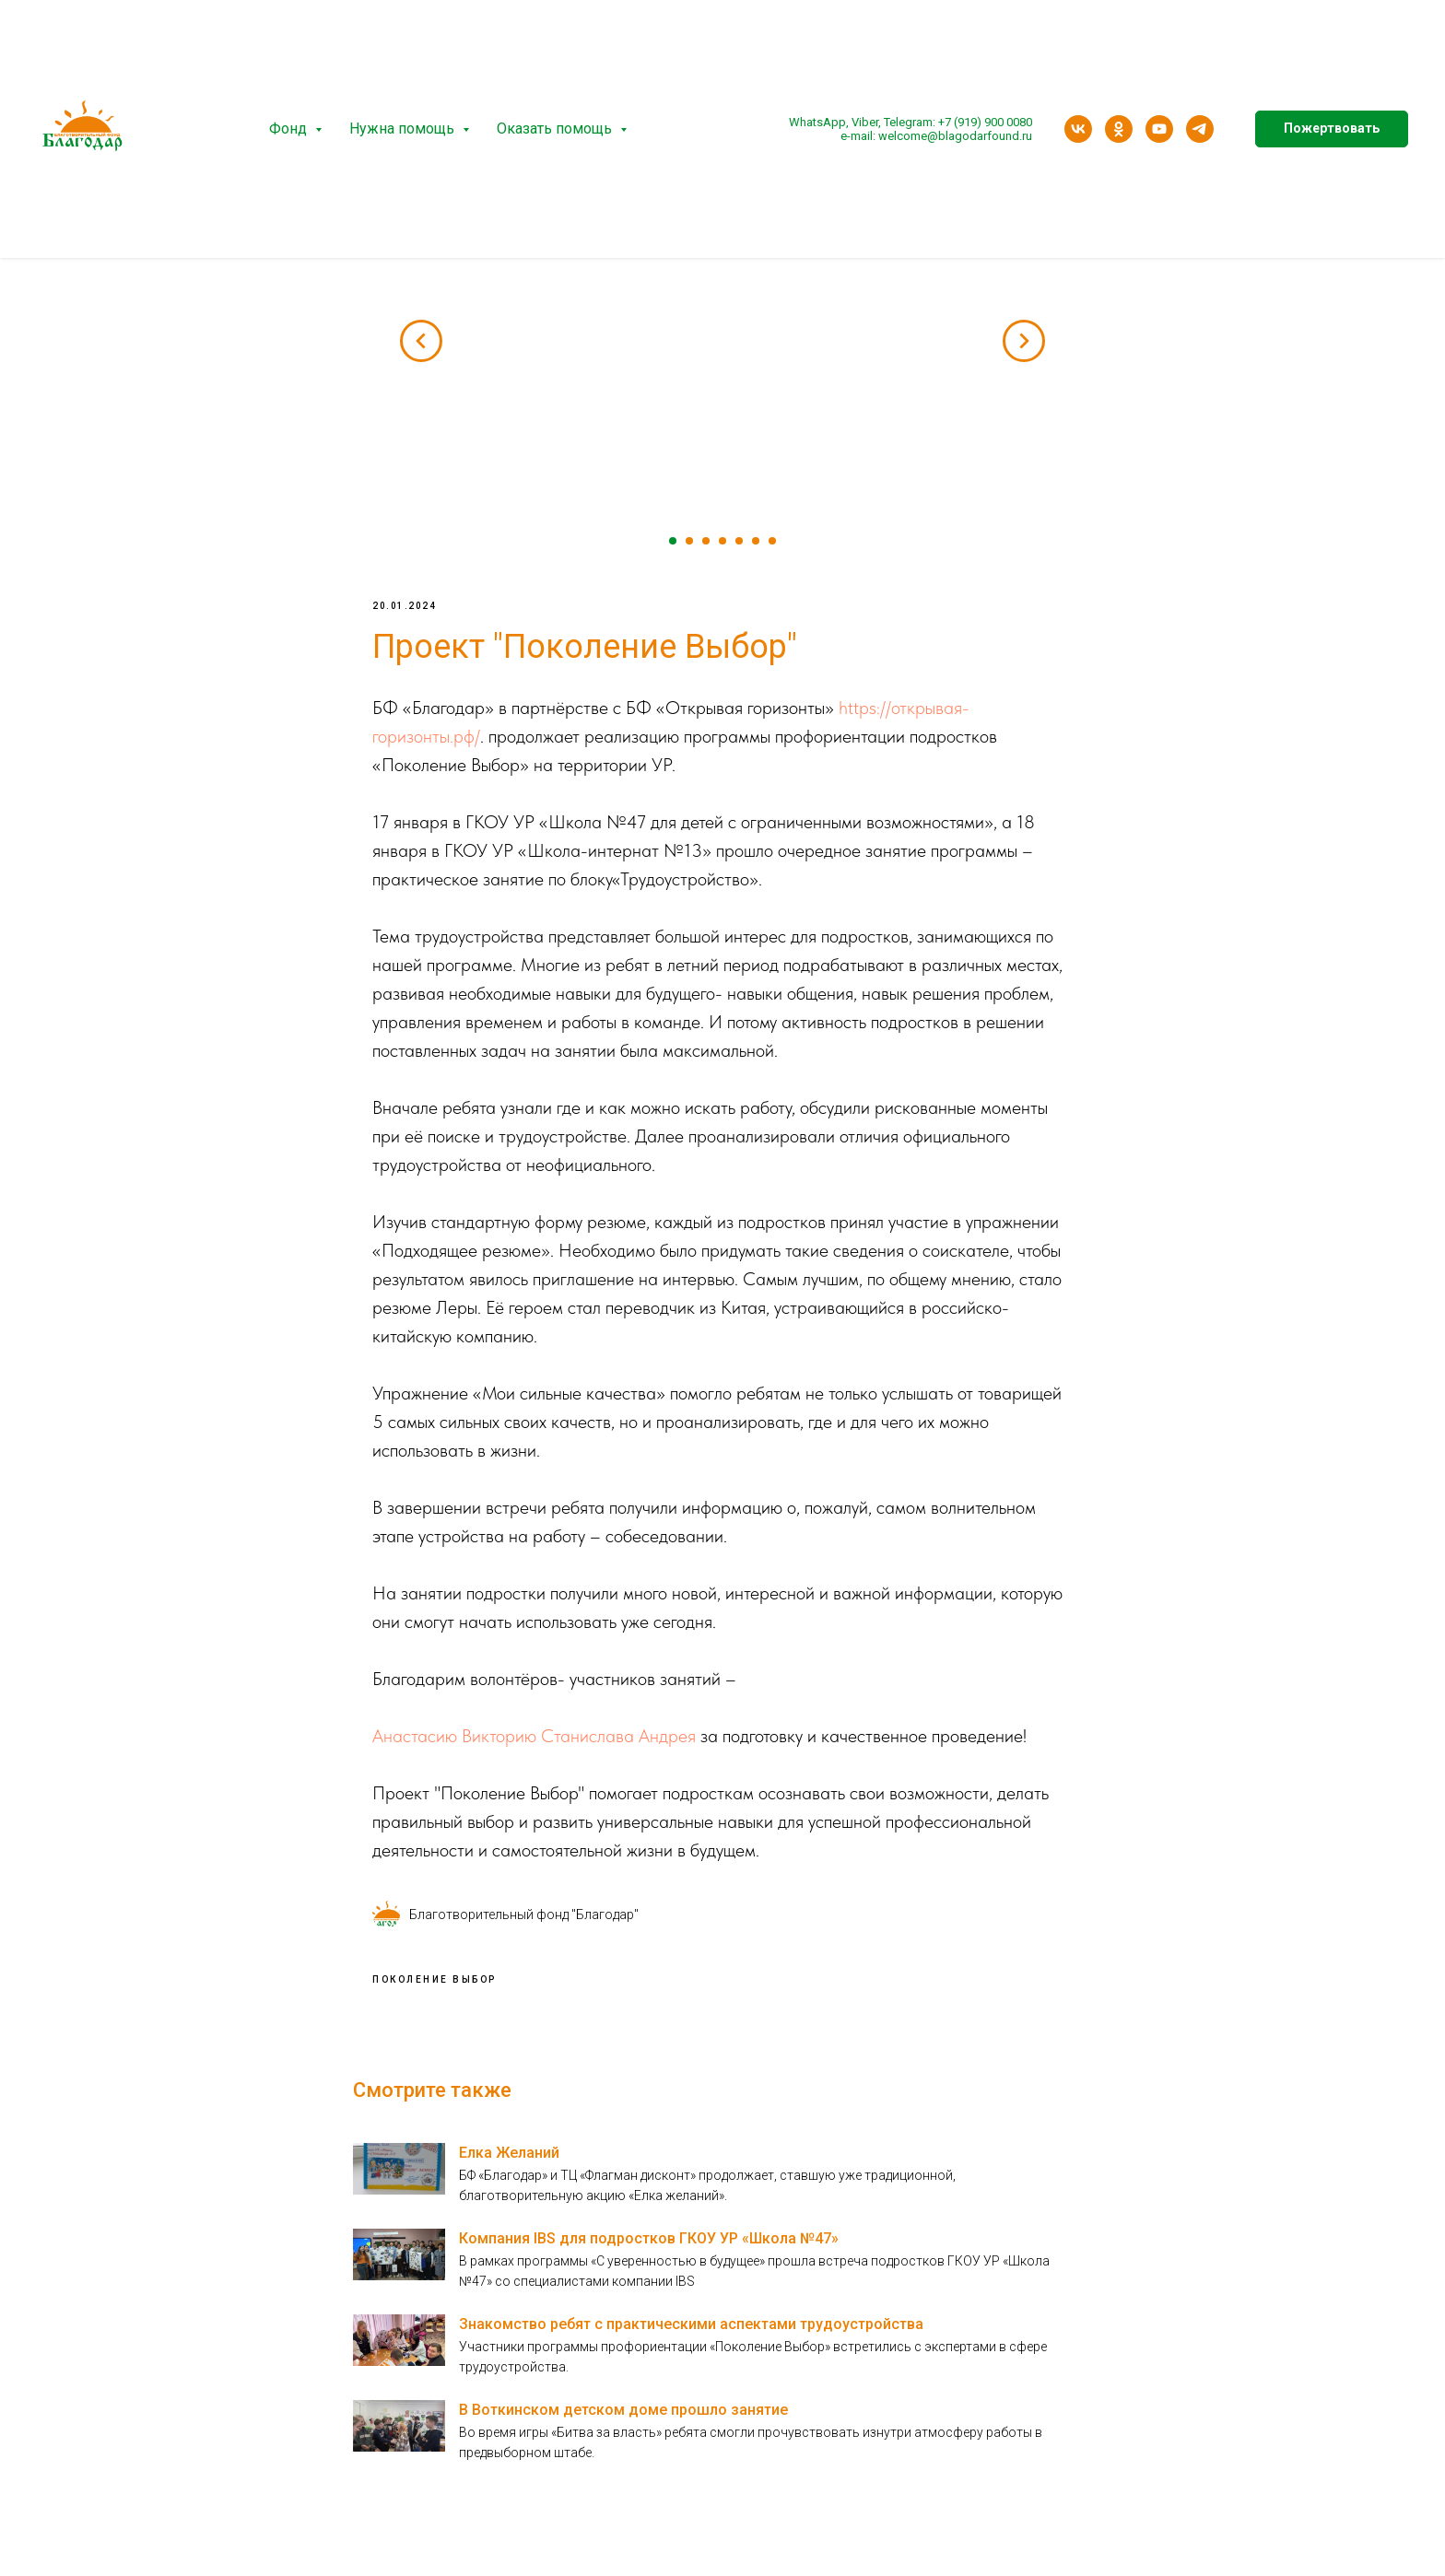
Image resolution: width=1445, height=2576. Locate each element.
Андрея (667, 1738)
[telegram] (1200, 129)
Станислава (587, 1738)
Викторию (499, 1738)
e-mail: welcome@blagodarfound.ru (936, 136)
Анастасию (414, 1738)
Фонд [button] (290, 128)
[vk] (1078, 129)
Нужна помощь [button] (403, 128)
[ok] (1119, 129)
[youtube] (1159, 129)
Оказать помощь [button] (556, 128)
